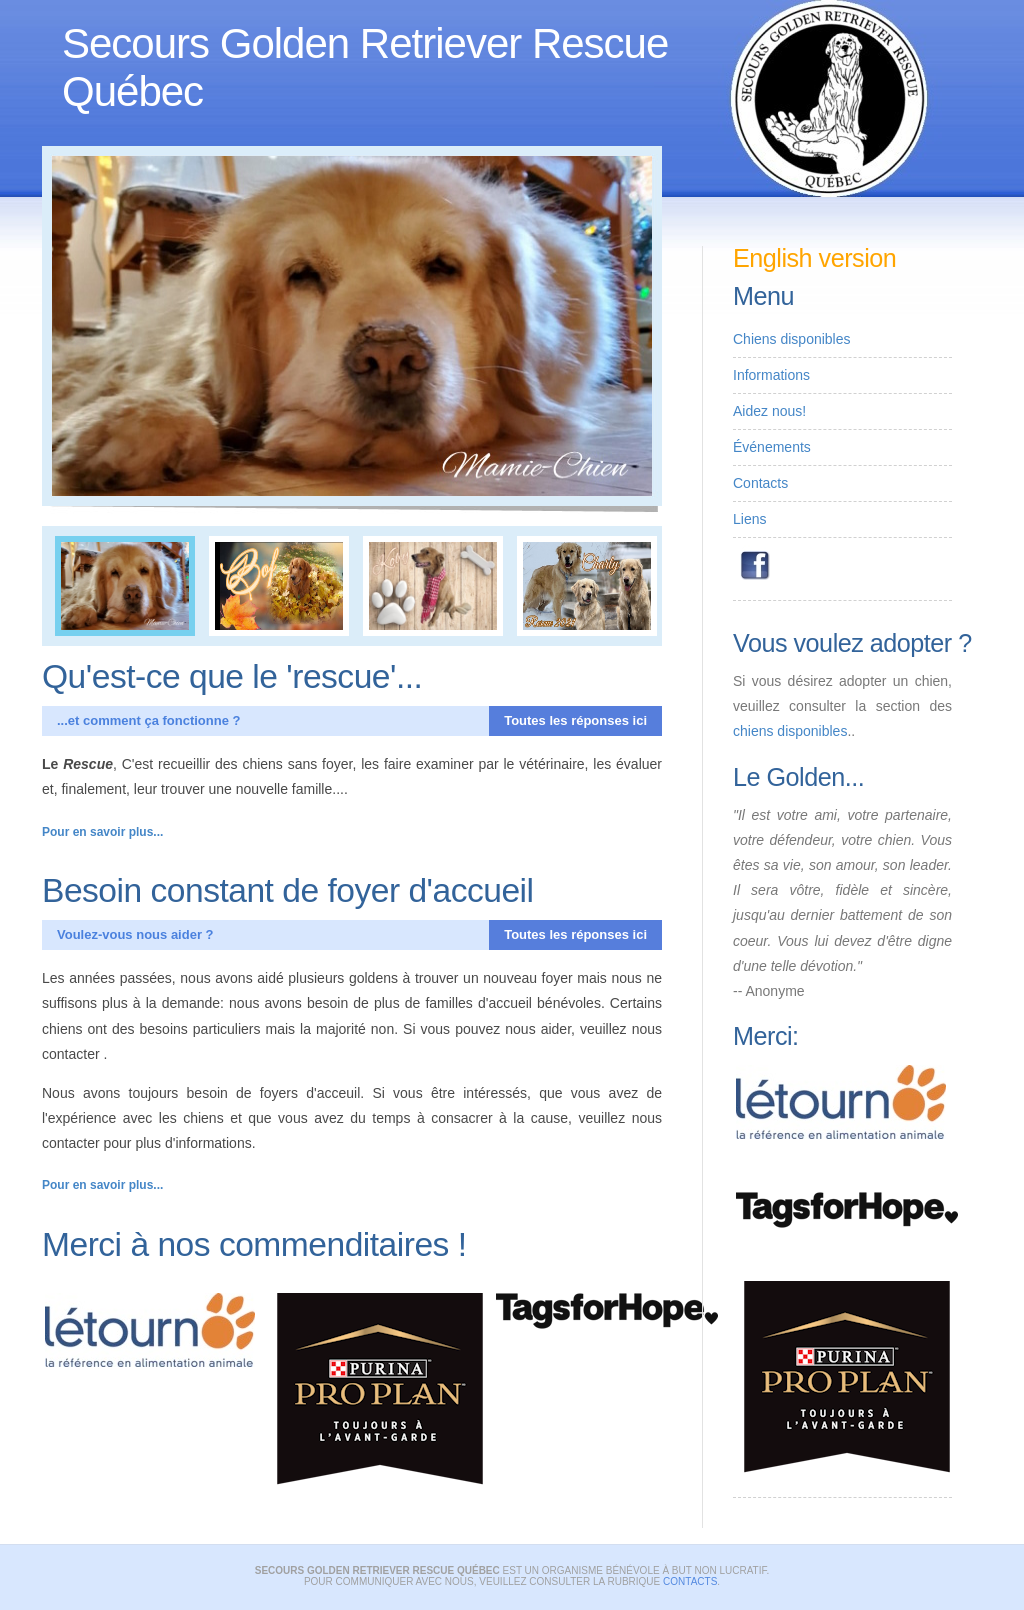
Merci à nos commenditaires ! (254, 1244)
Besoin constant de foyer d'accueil (288, 890)
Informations (771, 375)
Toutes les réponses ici (575, 720)
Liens (749, 519)
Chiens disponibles (792, 339)
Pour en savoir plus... (102, 832)
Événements (772, 447)
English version (814, 258)
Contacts (760, 483)
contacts (690, 1581)
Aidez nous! (769, 411)
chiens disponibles (790, 731)
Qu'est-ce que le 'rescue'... (232, 676)
